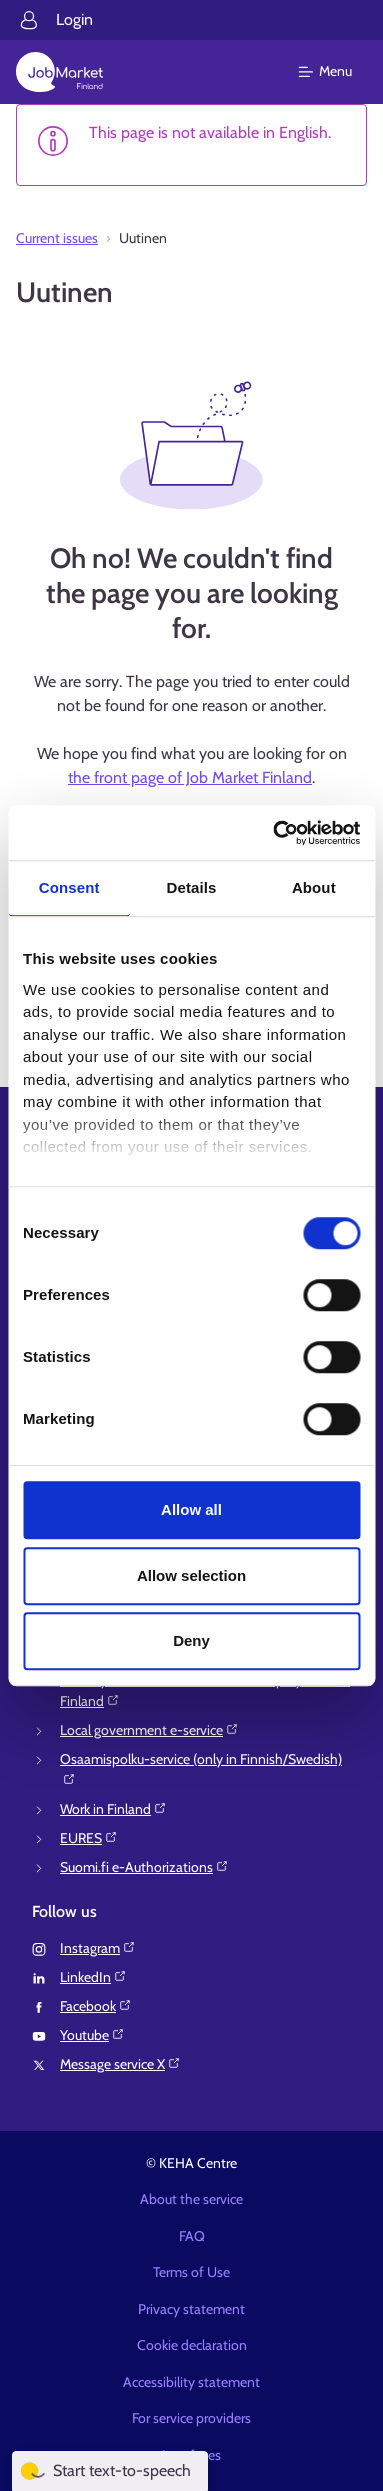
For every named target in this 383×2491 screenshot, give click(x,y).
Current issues (57, 238)
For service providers (191, 2418)
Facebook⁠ (96, 2006)
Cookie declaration (192, 2345)
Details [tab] (192, 887)
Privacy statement (191, 2309)
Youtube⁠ (92, 2035)
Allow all (191, 1509)
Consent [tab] (69, 887)
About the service (191, 2199)
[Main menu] (337, 72)
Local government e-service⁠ (149, 1730)
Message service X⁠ (120, 2064)
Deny (191, 1640)
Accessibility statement (191, 2382)
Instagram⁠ (98, 1948)
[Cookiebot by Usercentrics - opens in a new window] (274, 833)
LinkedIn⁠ (93, 1977)
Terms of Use (191, 2272)
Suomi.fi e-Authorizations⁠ (144, 1867)
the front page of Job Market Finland (190, 777)
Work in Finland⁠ (113, 1809)
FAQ (192, 2236)
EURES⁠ (89, 1838)
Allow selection (191, 1575)
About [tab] (314, 887)
